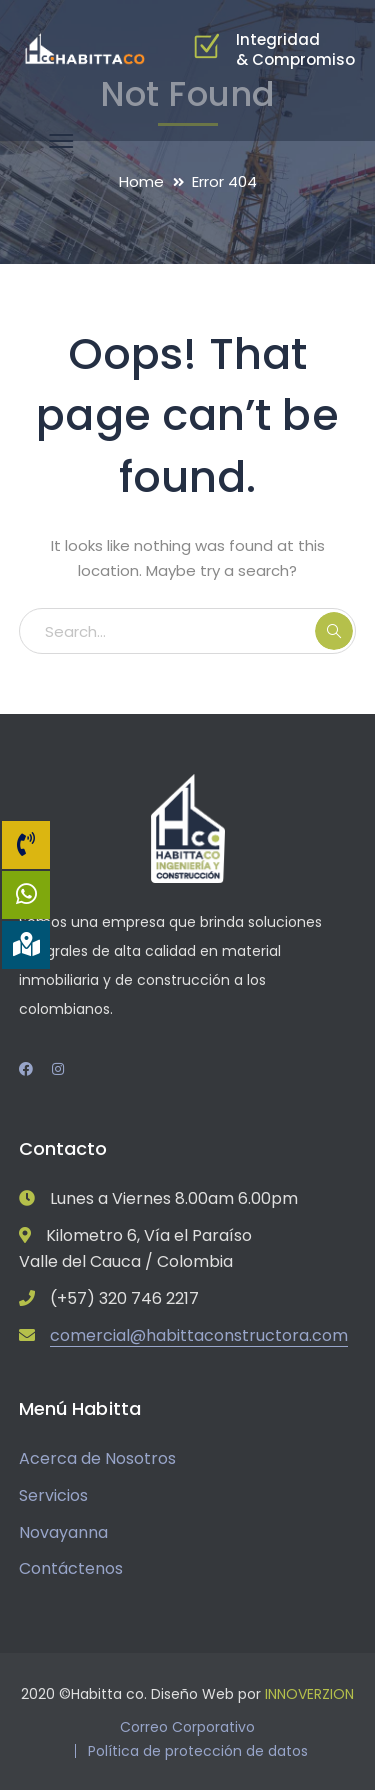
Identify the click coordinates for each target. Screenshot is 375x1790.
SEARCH (334, 631)
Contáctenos (71, 1568)
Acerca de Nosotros (97, 1458)
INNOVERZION (309, 1694)
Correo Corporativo (187, 1727)
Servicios (53, 1495)
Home (141, 181)
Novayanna (63, 1532)
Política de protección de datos (198, 1751)
